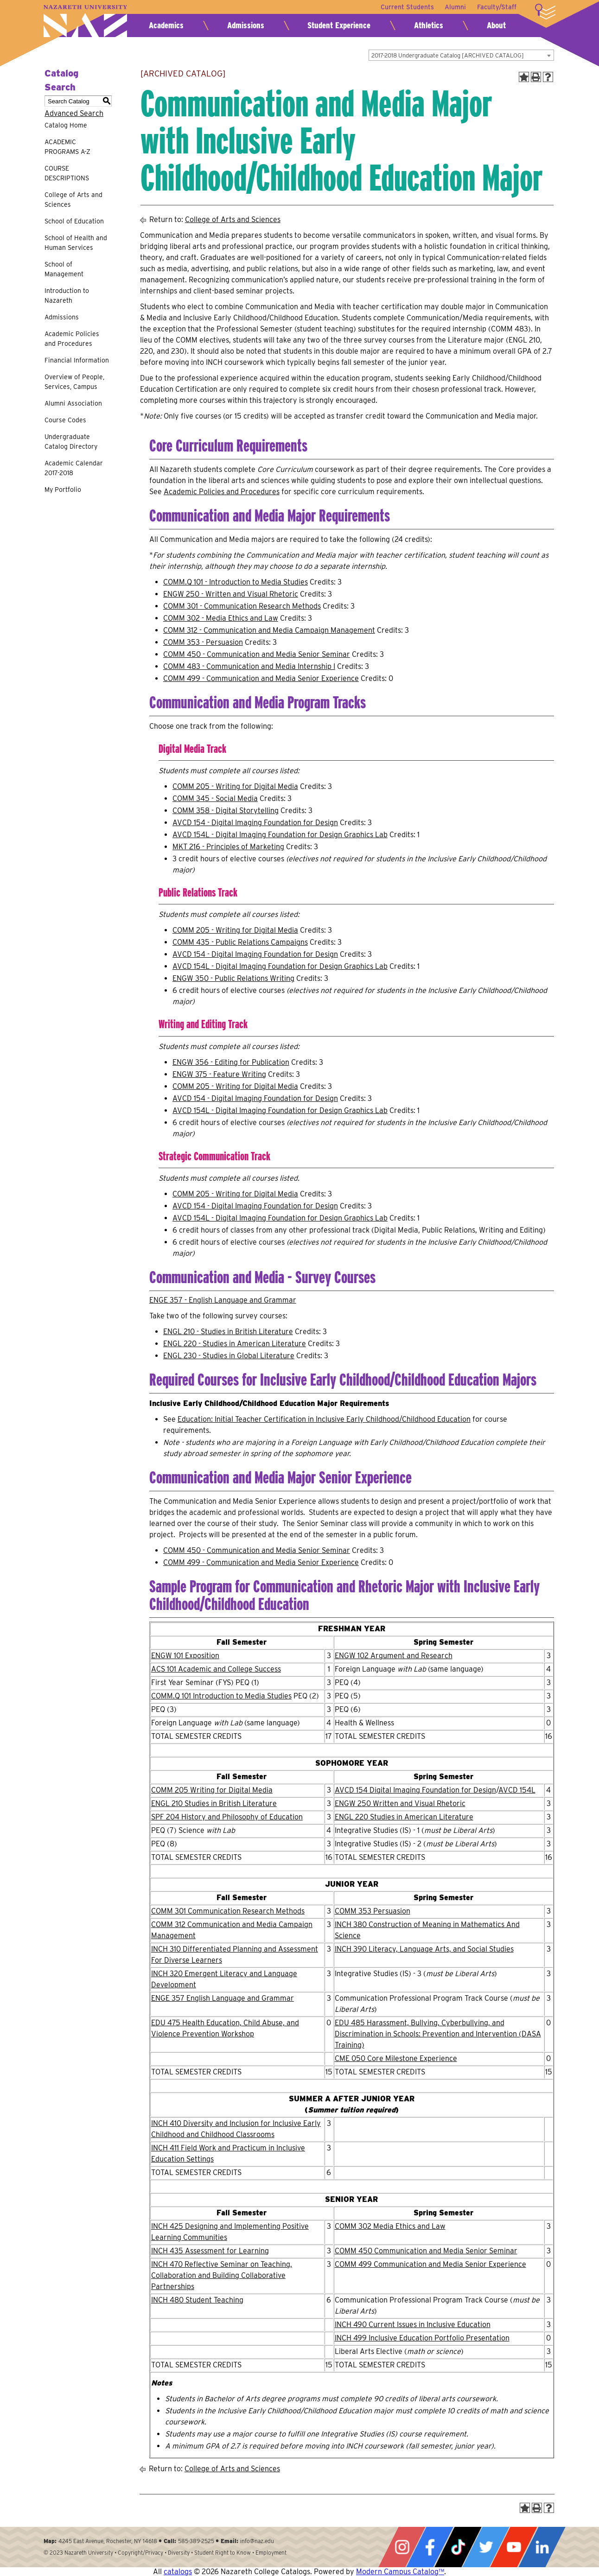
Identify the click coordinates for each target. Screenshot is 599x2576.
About (496, 25)
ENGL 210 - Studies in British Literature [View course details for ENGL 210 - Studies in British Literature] (228, 1331)
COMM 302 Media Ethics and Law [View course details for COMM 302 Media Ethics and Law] (390, 2226)
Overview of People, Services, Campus (74, 381)
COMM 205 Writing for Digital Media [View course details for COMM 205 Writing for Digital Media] (212, 1790)
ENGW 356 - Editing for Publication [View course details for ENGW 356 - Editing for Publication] (230, 1062)
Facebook (429, 2547)
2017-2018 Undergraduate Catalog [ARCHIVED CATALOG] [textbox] (447, 55)
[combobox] (461, 55)
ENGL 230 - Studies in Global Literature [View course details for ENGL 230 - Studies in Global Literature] (228, 1355)
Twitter (486, 2547)
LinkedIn (542, 2547)
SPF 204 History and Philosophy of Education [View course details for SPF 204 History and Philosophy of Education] (227, 1817)
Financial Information (77, 360)
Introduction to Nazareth (67, 295)
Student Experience (338, 25)
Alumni (455, 7)
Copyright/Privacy (140, 2552)
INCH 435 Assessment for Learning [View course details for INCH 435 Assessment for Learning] (210, 2250)
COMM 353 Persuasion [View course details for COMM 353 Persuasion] (372, 1911)
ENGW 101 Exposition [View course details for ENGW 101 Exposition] (185, 1655)
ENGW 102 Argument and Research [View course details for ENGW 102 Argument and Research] (393, 1655)
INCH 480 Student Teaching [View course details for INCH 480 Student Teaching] (197, 2300)
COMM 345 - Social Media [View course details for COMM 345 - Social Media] (215, 798)
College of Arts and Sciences (73, 199)
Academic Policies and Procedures (72, 338)
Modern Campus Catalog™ (400, 2571)
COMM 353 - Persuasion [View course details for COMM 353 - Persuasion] (203, 642)
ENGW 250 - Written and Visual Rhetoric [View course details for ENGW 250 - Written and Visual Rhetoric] (230, 594)
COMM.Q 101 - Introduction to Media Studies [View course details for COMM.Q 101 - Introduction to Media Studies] (235, 582)
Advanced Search (74, 113)
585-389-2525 (196, 2541)
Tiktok (458, 2547)
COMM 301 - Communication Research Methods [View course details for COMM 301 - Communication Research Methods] (242, 606)
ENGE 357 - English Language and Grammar (222, 1300)
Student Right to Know (222, 2552)
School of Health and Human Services (76, 242)
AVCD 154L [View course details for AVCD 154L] (516, 1790)
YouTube (513, 2547)
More (545, 11)
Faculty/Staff (496, 7)
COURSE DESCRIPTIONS (67, 173)
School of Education (74, 221)
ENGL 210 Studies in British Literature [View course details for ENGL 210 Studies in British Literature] (214, 1803)
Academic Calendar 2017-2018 (74, 468)
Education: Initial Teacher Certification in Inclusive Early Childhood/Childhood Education (324, 1419)
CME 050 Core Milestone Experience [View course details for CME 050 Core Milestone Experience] (396, 2058)
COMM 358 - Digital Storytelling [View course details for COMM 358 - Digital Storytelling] (225, 810)
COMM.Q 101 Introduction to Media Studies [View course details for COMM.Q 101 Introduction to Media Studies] (221, 1696)
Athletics (428, 25)
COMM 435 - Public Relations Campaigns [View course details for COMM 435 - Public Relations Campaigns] (240, 942)
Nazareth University (85, 21)
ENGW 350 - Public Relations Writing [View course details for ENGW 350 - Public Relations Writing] (233, 978)
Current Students (406, 7)
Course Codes (65, 420)
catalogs (178, 2571)
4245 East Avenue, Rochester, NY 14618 (107, 2541)
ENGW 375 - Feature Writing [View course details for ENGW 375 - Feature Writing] (219, 1074)
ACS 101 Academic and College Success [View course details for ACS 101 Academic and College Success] (216, 1669)
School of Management (64, 269)
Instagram (402, 2547)
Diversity (179, 2552)
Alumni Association (73, 403)
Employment (271, 2552)
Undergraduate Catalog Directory (71, 441)
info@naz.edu (257, 2541)
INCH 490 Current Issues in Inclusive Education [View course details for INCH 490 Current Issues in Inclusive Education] (413, 2324)
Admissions (245, 25)
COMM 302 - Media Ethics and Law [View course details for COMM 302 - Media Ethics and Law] (220, 618)
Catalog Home (66, 125)
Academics (166, 25)
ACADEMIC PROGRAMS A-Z (67, 146)
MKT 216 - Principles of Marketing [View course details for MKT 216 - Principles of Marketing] (228, 846)
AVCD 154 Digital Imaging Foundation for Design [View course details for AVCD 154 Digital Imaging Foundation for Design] (415, 1790)
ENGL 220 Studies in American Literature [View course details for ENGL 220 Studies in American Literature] (404, 1817)
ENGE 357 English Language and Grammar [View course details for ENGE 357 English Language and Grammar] (222, 1998)
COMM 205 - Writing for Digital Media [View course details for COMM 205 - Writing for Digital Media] (235, 786)
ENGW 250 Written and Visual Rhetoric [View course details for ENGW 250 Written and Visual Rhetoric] (400, 1803)
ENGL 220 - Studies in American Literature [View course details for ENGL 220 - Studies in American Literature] (234, 1343)
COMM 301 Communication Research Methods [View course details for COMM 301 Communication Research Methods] (228, 1911)
